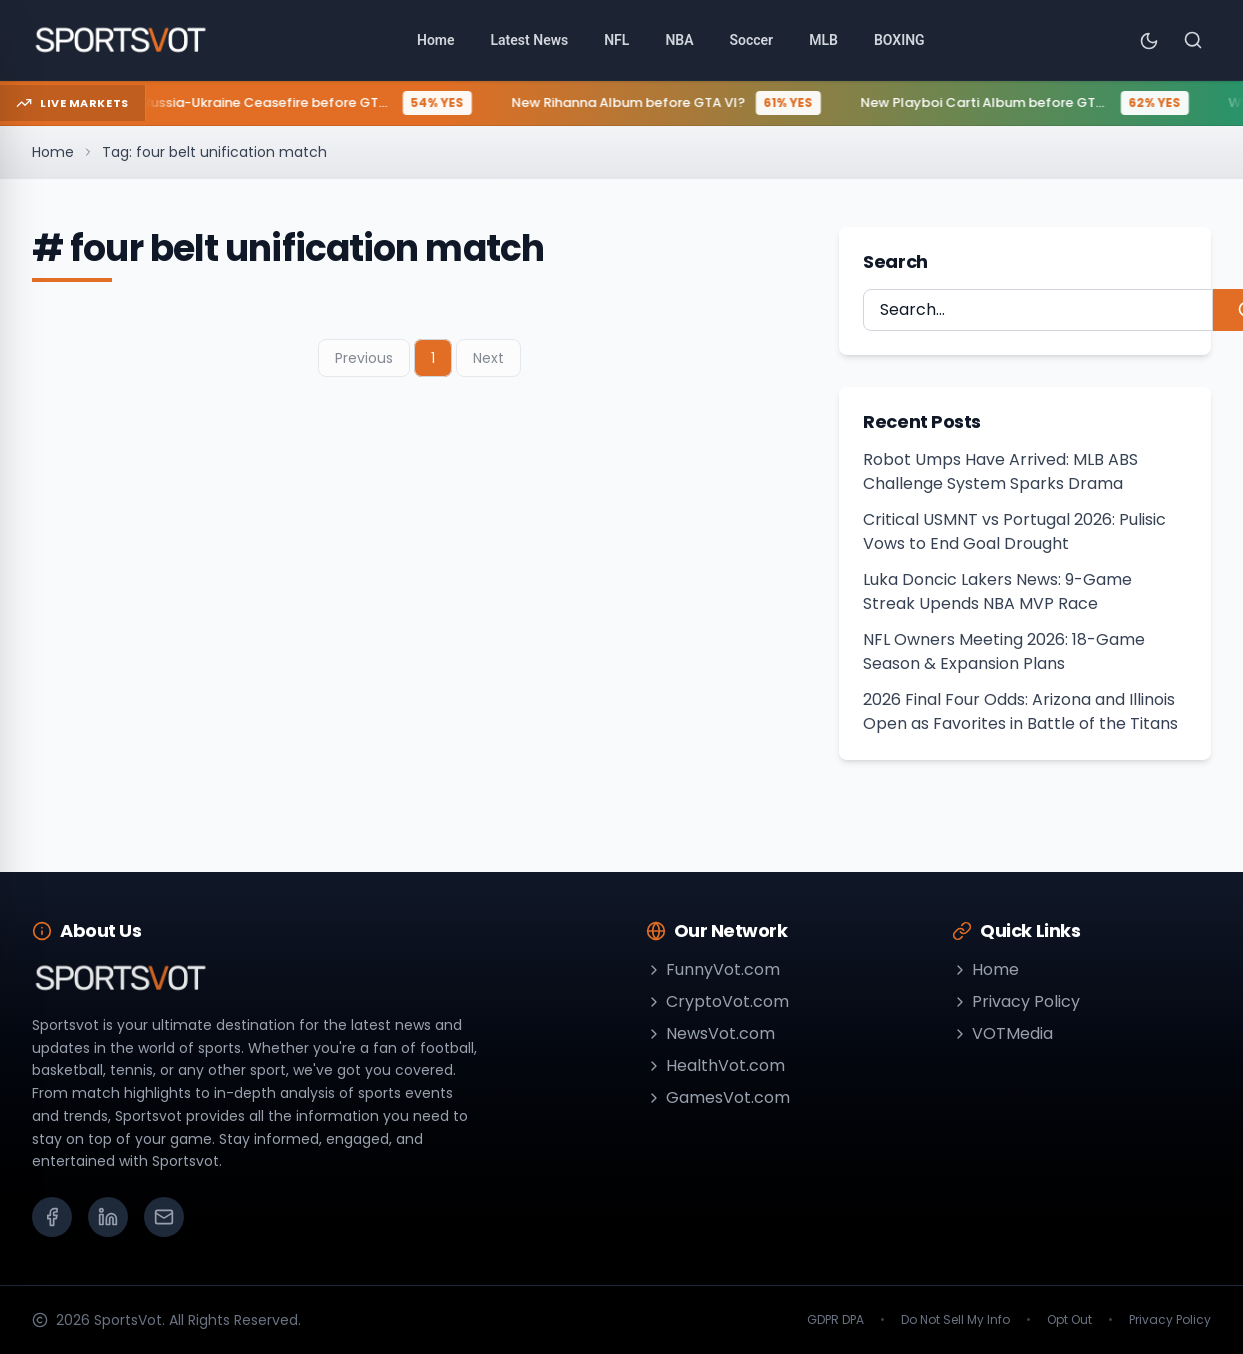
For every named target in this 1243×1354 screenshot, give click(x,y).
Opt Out (1069, 1320)
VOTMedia (1002, 1033)
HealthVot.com (715, 1065)
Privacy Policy (1016, 1001)
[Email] (164, 1217)
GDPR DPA (835, 1320)
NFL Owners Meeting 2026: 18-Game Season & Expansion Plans (1004, 651)
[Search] (1193, 40)
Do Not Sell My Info (955, 1320)
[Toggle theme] (1149, 40)
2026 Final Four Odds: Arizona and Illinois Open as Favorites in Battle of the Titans (1020, 711)
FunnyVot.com (713, 969)
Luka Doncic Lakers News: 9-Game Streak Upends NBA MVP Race (997, 591)
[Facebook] (52, 1217)
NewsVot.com (710, 1033)
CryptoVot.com (717, 1001)
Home (53, 152)
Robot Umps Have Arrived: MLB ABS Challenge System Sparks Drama (1000, 471)
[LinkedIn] (108, 1217)
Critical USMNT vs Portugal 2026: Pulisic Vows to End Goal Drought (1014, 531)
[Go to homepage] (121, 40)
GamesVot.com (718, 1097)
